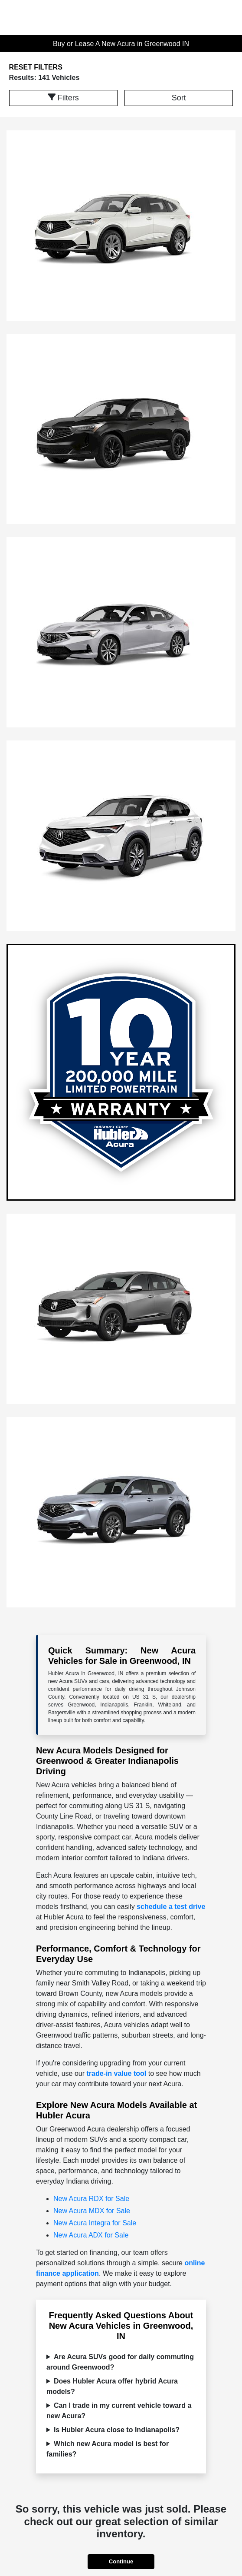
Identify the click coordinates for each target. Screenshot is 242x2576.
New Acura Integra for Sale (94, 2223)
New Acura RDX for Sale (91, 2198)
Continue (121, 2561)
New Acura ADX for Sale (90, 2235)
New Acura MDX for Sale (91, 2210)
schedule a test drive (171, 1906)
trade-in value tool (116, 2073)
